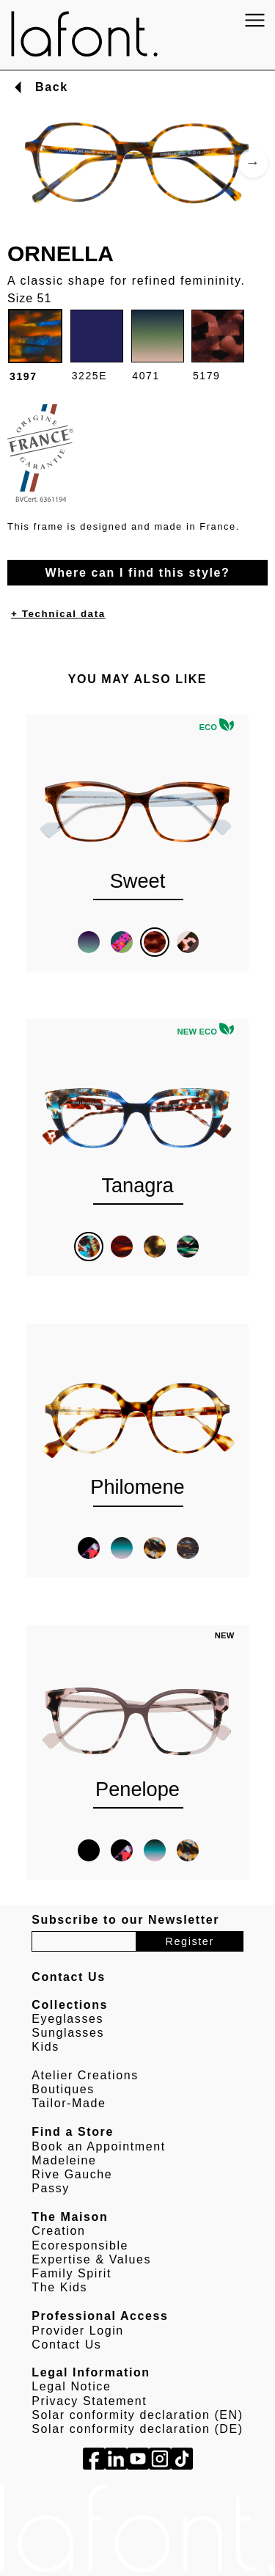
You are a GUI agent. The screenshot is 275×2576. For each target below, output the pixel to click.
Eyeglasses (67, 2019)
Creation (58, 2231)
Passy (51, 2188)
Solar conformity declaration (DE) (137, 2429)
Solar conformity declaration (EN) (137, 2415)
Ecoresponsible (80, 2245)
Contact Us (66, 2344)
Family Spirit (71, 2273)
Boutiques (63, 2089)
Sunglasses (68, 2032)
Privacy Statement (89, 2401)
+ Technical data (58, 613)
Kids (45, 2046)
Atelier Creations (85, 2075)
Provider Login (78, 2330)
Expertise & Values (91, 2259)
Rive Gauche (72, 2174)
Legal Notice (71, 2386)
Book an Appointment (99, 2146)
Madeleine (64, 2160)
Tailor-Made (69, 2103)
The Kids (59, 2287)
